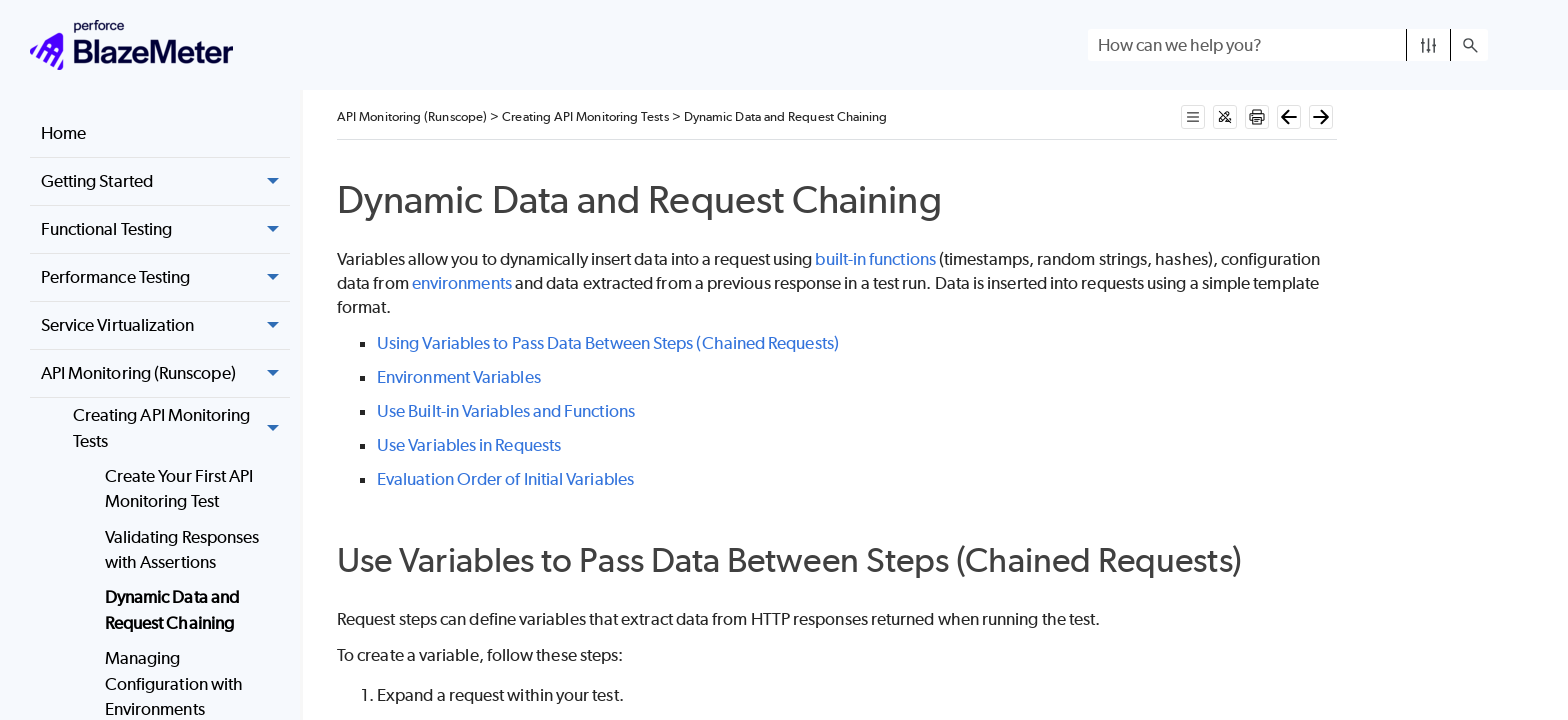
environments (462, 283)
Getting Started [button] (165, 182)
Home (63, 133)
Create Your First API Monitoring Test (179, 489)
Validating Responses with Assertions (182, 550)
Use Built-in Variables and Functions (506, 411)
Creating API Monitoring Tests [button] (181, 428)
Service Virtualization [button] (165, 326)
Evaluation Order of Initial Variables (505, 479)
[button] (1428, 45)
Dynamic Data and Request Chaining (172, 610)
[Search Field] (1288, 45)
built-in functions (875, 259)
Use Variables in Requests (469, 445)
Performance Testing (165, 278)
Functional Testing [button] (165, 230)
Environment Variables (459, 377)
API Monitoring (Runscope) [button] (165, 374)
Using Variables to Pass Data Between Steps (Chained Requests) (608, 343)
